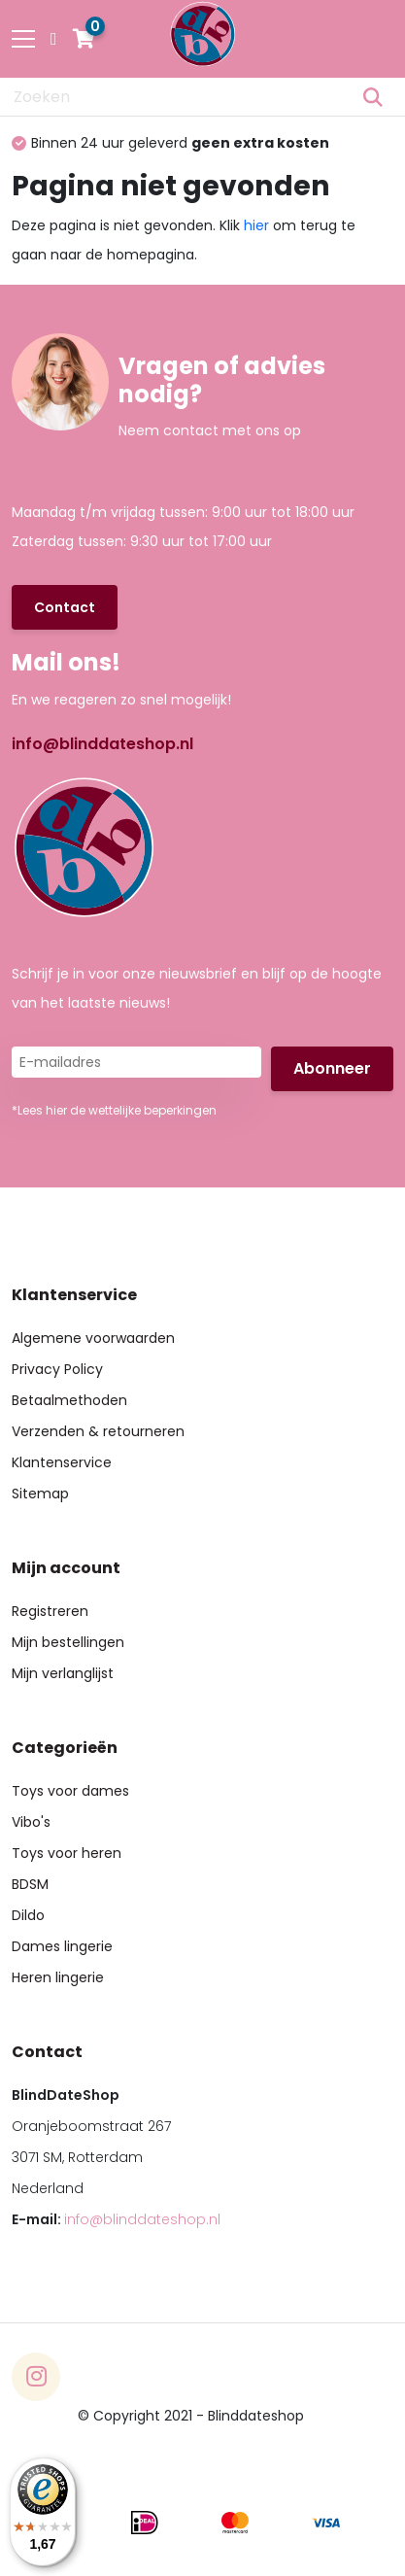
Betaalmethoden (69, 1400)
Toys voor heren (66, 1853)
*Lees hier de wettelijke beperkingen (114, 1110)
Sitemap (40, 1493)
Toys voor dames (70, 1791)
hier (256, 225)
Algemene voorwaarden (93, 1338)
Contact (64, 607)
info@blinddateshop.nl (102, 744)
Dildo (28, 1915)
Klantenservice (62, 1462)
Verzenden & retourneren (98, 1431)
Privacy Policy (57, 1369)
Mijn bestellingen (68, 1642)
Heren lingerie (58, 1977)
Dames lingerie (62, 1946)
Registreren (50, 1611)
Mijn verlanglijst (63, 1673)
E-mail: (116, 2219)
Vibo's (31, 1822)
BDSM (30, 1884)
